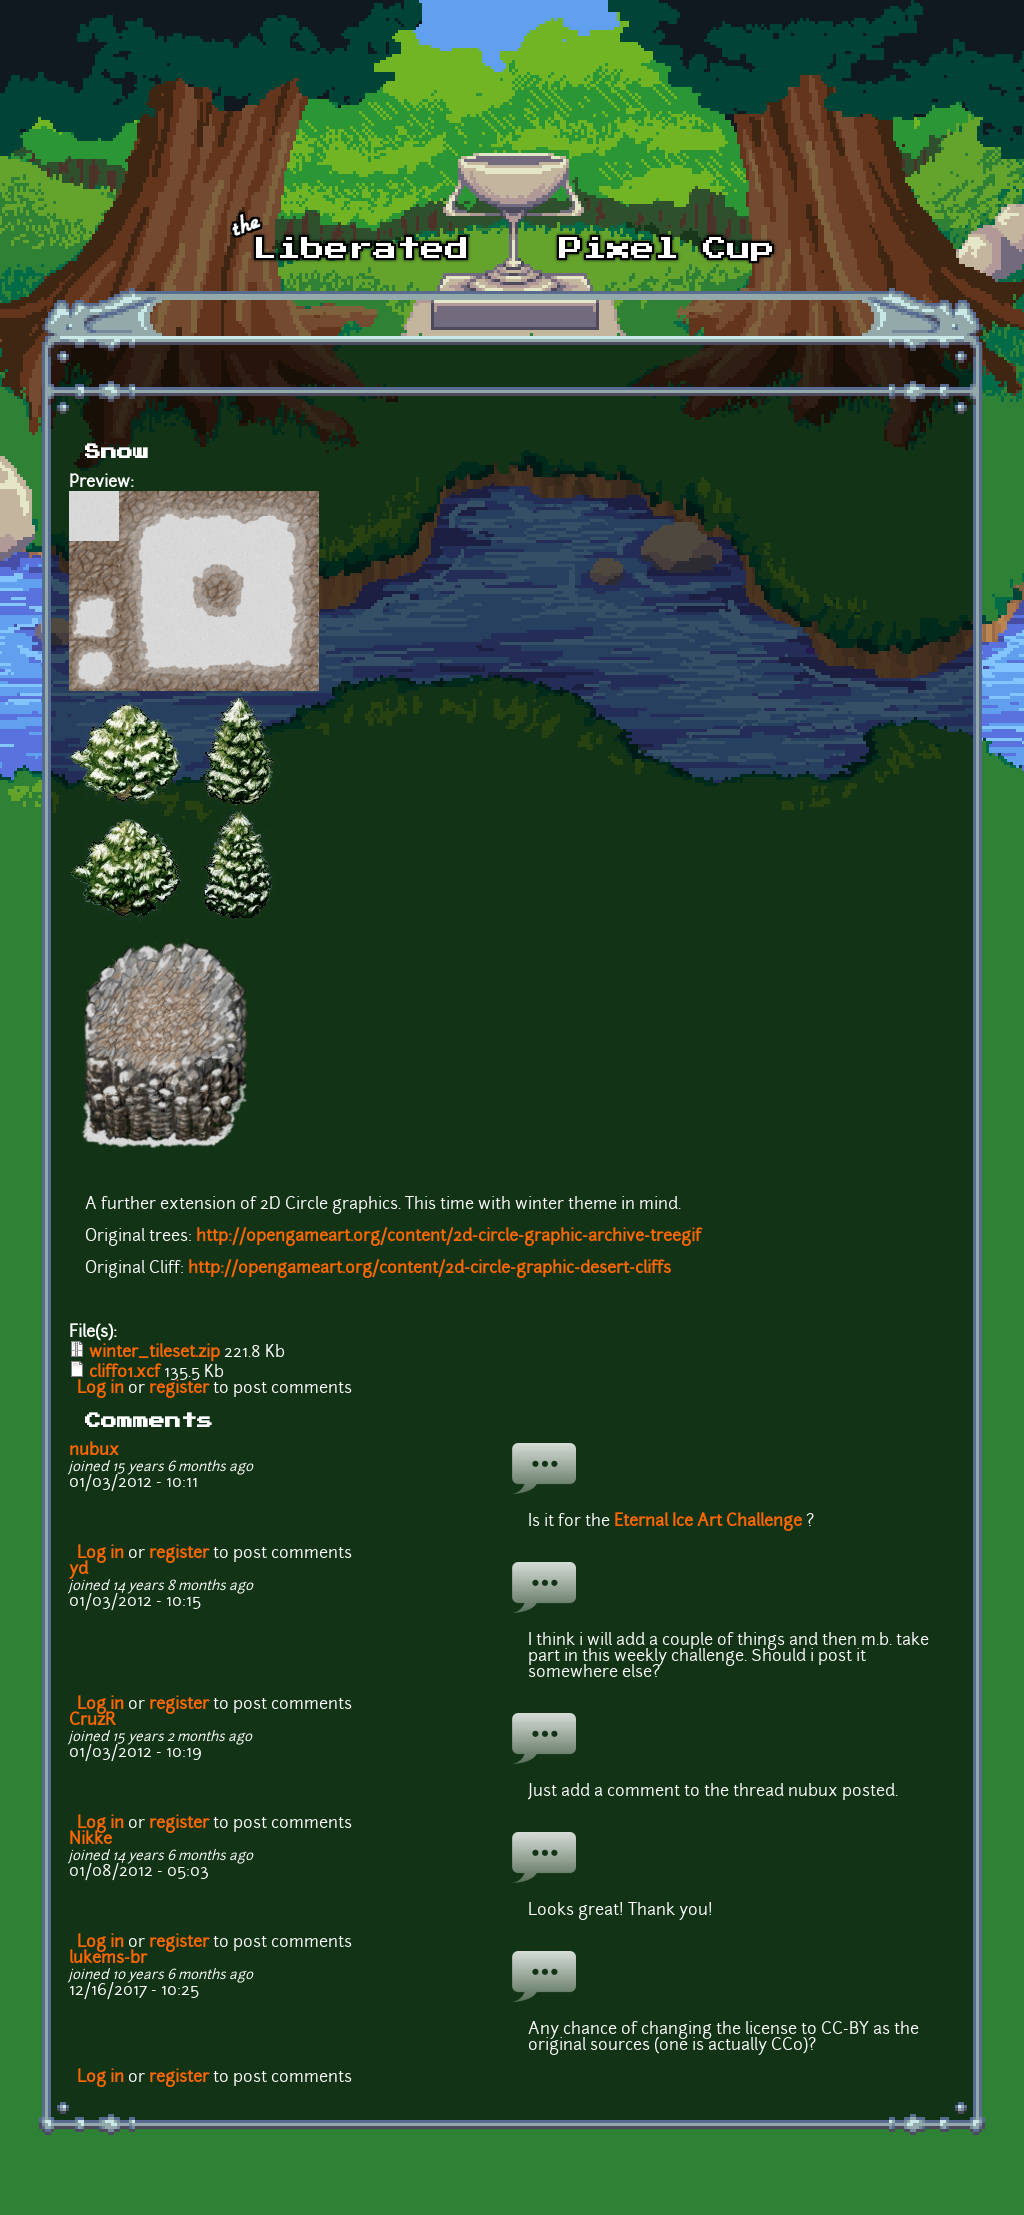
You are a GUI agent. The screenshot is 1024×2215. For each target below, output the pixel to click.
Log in (100, 1389)
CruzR (92, 1721)
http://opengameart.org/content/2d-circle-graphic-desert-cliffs (429, 1269)
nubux (94, 1451)
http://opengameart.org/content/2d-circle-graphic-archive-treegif (448, 1237)
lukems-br (108, 1959)
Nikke (90, 1840)
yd (78, 1570)
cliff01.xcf (124, 1373)
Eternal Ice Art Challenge (708, 1522)
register (179, 1389)
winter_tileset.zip (154, 1353)
